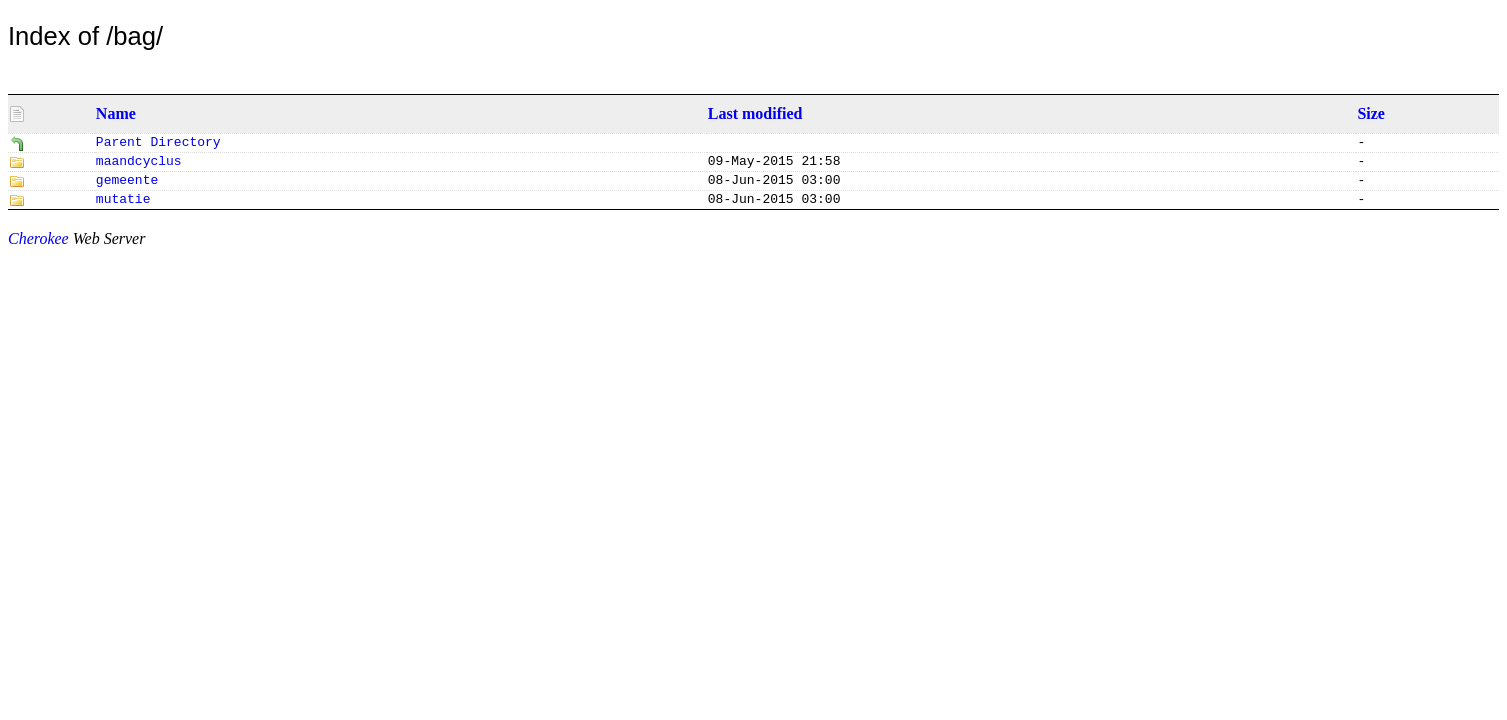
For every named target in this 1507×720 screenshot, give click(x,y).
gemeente (127, 186)
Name (116, 113)
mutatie (123, 207)
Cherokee (38, 246)
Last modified (755, 113)
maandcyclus (139, 165)
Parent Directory (158, 144)
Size (1371, 113)
